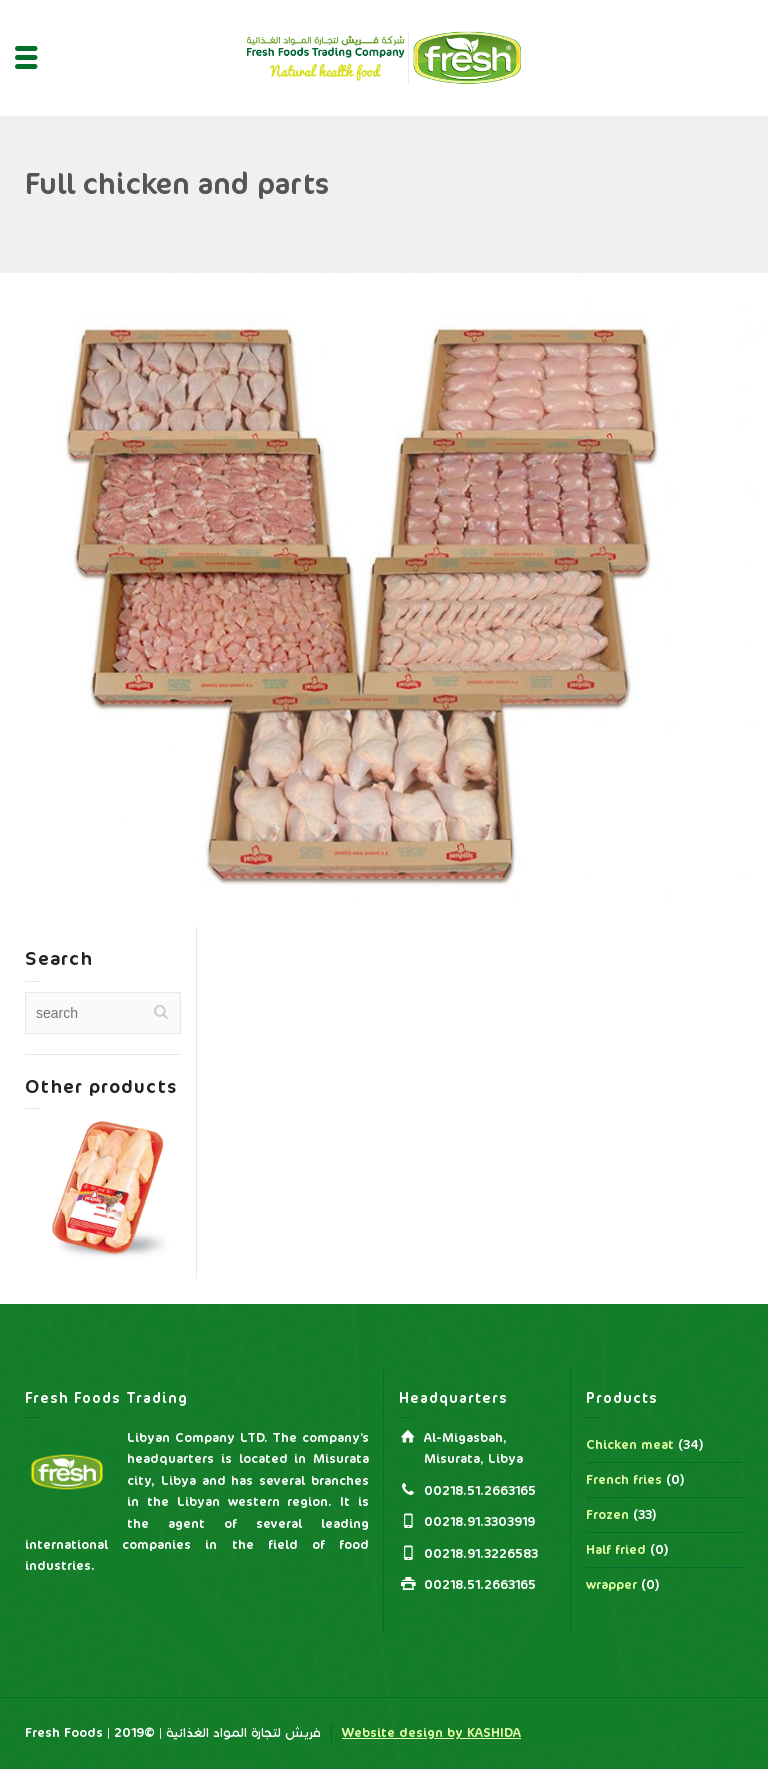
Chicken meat (630, 1445)
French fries (624, 1480)
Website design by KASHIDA (431, 1733)
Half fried (616, 1550)
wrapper (611, 1585)
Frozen (607, 1515)
